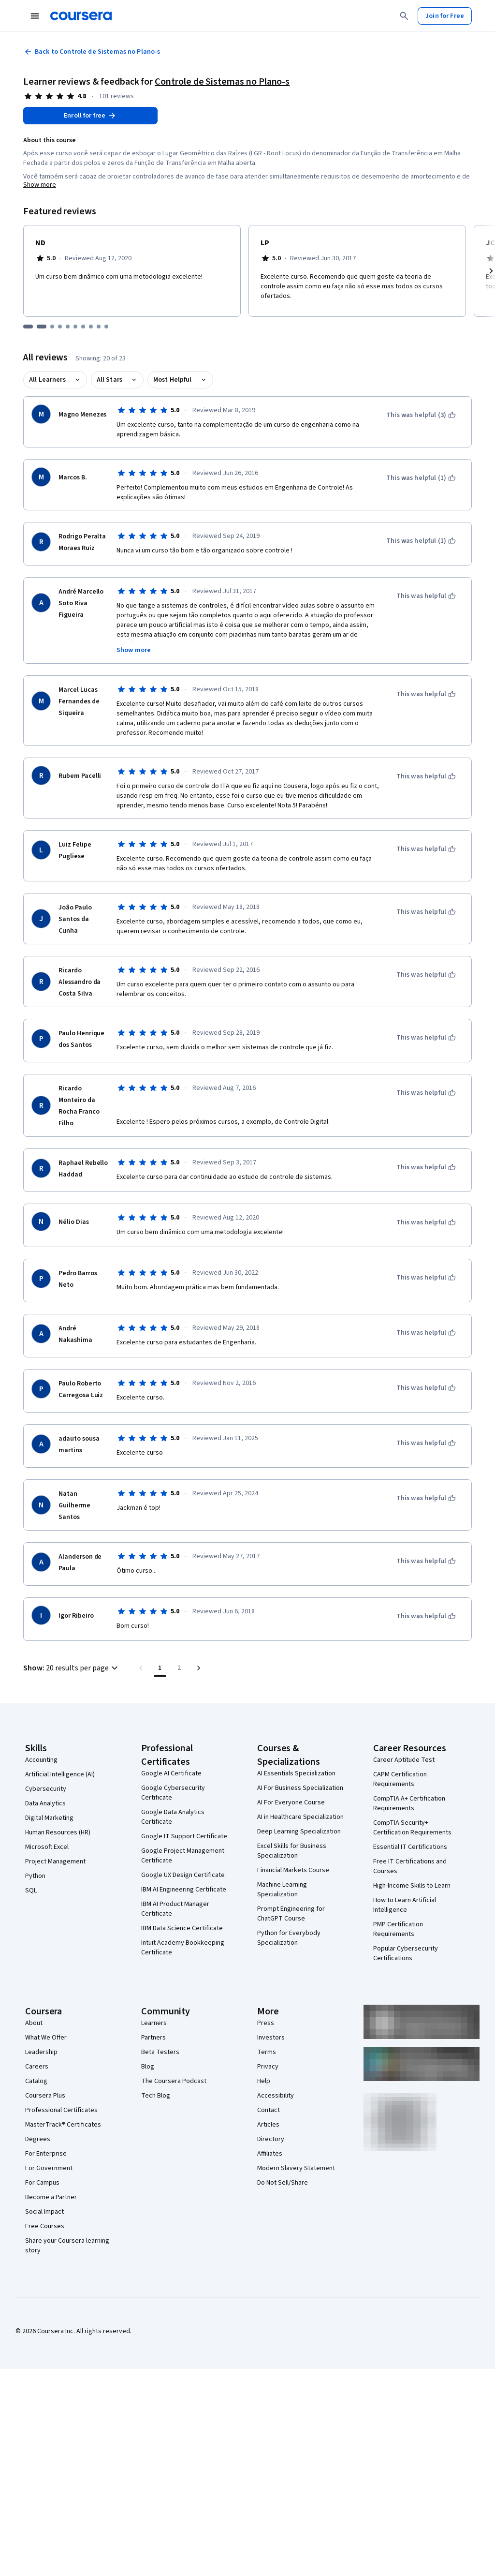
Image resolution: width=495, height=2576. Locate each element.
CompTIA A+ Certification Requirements (409, 1803)
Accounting (41, 1760)
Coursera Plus (45, 2095)
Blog (147, 2066)
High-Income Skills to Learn (412, 1886)
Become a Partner (51, 2197)
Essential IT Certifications (410, 1847)
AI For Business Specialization (300, 1788)
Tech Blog (155, 2095)
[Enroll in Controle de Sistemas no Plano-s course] (90, 115)
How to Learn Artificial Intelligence (404, 1905)
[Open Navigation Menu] (34, 16)
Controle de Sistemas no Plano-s (222, 82)
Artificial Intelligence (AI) (60, 1774)
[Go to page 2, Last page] (179, 1668)
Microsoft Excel (47, 1847)
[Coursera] (81, 16)
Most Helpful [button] (172, 380)
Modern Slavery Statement (296, 2168)
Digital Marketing (49, 1818)
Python (35, 1876)
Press (265, 2023)
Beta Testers (160, 2052)
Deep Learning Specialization (299, 1831)
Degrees (37, 2139)
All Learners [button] (47, 380)
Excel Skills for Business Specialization (291, 1851)
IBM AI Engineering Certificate (183, 1889)
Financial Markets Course (293, 1870)
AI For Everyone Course (291, 1802)
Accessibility (275, 2095)
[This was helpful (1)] (421, 478)
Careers (36, 2066)
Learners (154, 2023)
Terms (266, 2052)
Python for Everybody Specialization (288, 1938)
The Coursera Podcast (173, 2081)
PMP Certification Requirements (398, 1929)
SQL (31, 1890)
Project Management (55, 1861)
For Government (49, 2168)
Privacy (267, 2066)
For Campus (42, 2183)
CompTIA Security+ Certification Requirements (412, 1827)
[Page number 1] (160, 1668)
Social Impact (44, 2212)
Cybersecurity (45, 1789)
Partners (153, 2037)
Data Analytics (45, 1803)
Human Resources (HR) (57, 1832)
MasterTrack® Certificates (63, 2124)
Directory (270, 2139)
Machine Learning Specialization (282, 1889)
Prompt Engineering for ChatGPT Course (291, 1913)
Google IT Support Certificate (184, 1836)
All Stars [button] (109, 380)
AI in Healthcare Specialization (300, 1817)
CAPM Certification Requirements (400, 1779)
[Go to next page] (198, 1668)
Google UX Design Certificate (183, 1875)
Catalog (36, 2081)
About (34, 2023)
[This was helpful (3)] (421, 415)
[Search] (404, 16)
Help (263, 2081)
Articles (268, 2124)
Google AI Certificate (171, 1773)
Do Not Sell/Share (282, 2183)
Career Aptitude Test (404, 1760)
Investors (271, 2037)
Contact (268, 2110)
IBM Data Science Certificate (182, 1928)
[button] (71, 1668)
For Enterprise (46, 2154)
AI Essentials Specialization (296, 1773)
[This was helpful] (426, 596)
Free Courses (44, 2226)
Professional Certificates (61, 2110)
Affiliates (269, 2154)
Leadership (41, 2052)
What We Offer (46, 2037)
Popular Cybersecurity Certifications (405, 1953)
